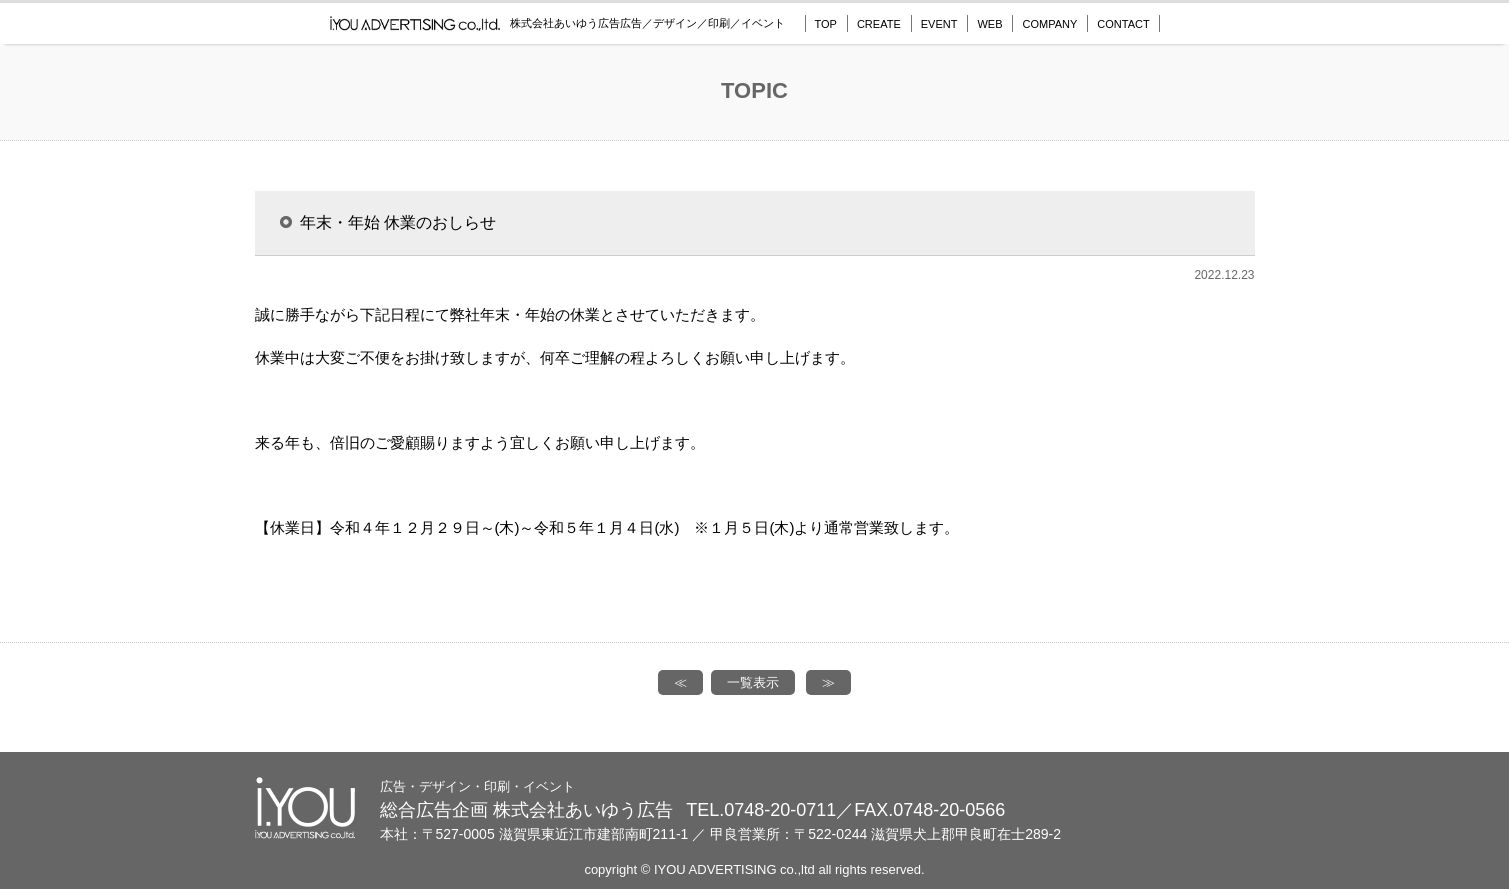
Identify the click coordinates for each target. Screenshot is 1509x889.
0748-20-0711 (780, 810)
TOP (826, 24)
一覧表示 (753, 682)
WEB (989, 24)
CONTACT (1123, 24)
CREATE (879, 24)
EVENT (939, 24)
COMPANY (1049, 24)
